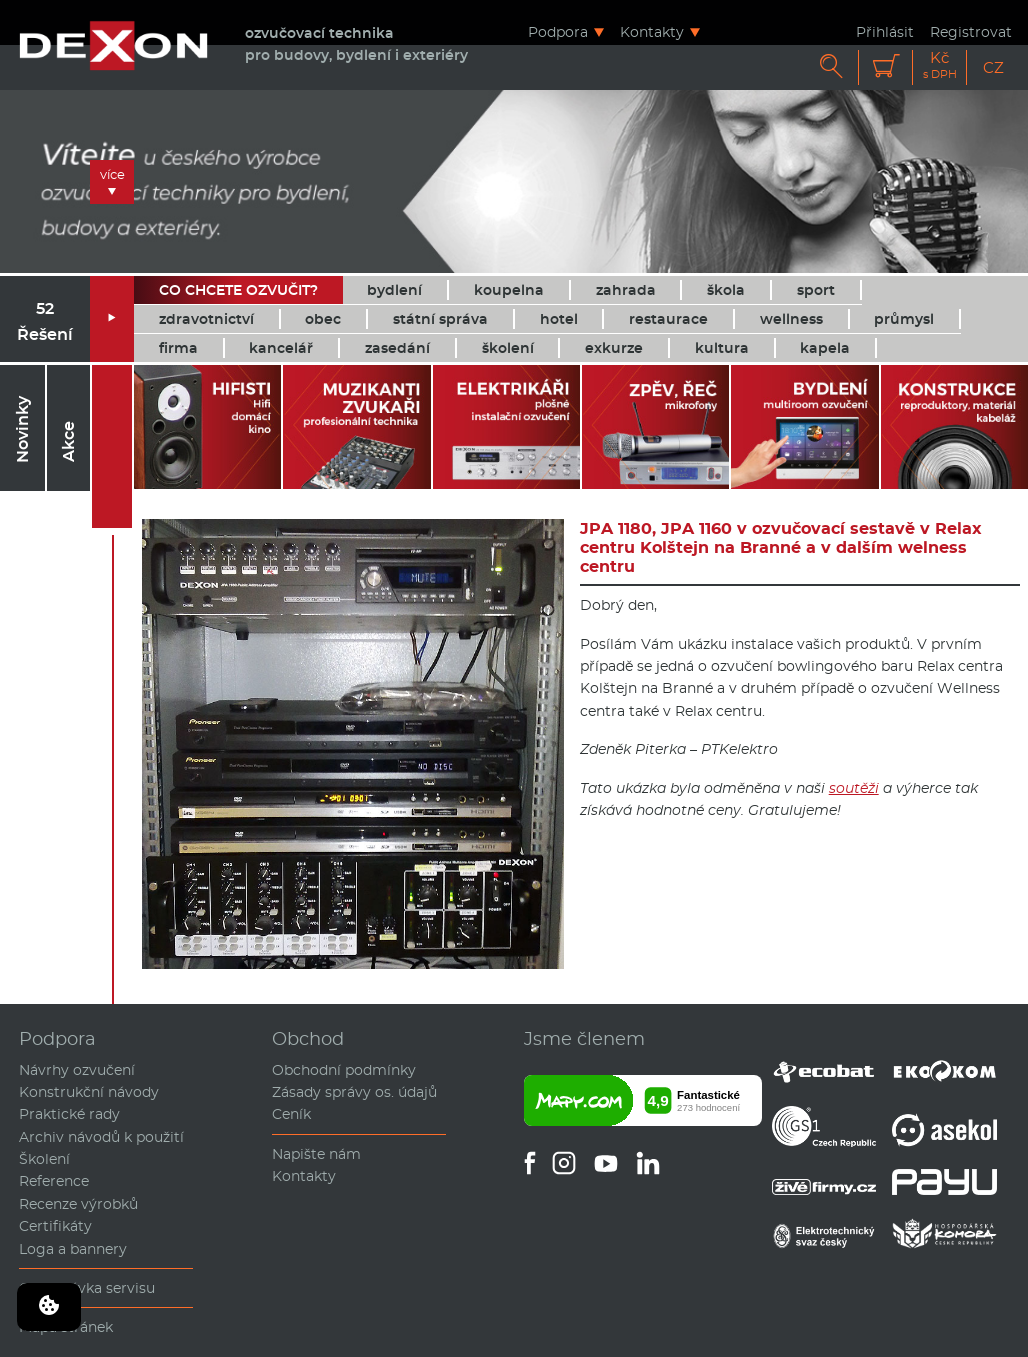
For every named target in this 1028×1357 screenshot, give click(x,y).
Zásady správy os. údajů (354, 1092)
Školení (44, 1159)
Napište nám (316, 1154)
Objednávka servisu (87, 1288)
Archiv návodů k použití (101, 1137)
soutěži (854, 788)
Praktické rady (69, 1114)
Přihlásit (885, 31)
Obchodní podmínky (344, 1070)
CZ (993, 67)
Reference (54, 1181)
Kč (940, 65)
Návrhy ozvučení (77, 1070)
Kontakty (652, 31)
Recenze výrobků (78, 1204)
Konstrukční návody (89, 1092)
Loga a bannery (73, 1249)
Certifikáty (55, 1226)
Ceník (291, 1114)
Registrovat (971, 31)
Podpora (558, 31)
